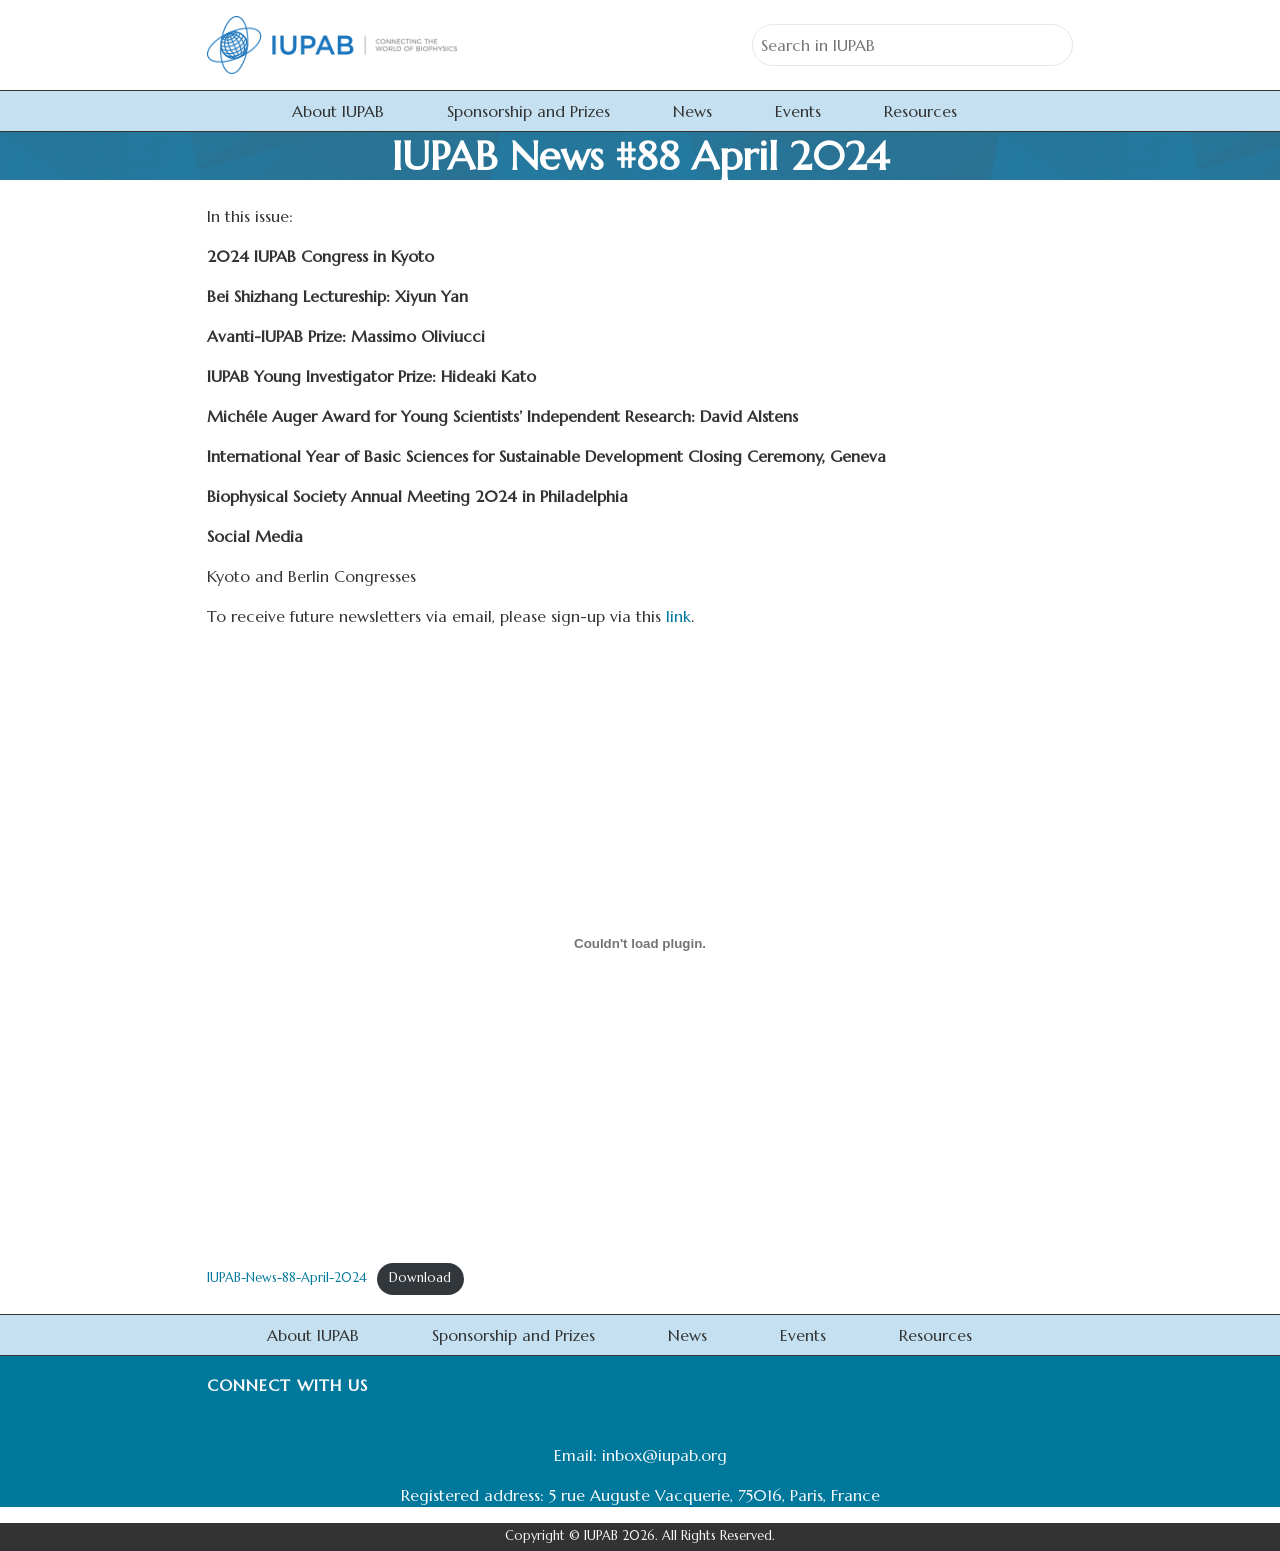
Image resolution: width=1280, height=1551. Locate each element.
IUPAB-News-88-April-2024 (287, 1278)
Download (420, 1278)
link (678, 616)
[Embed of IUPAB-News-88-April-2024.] (640, 944)
